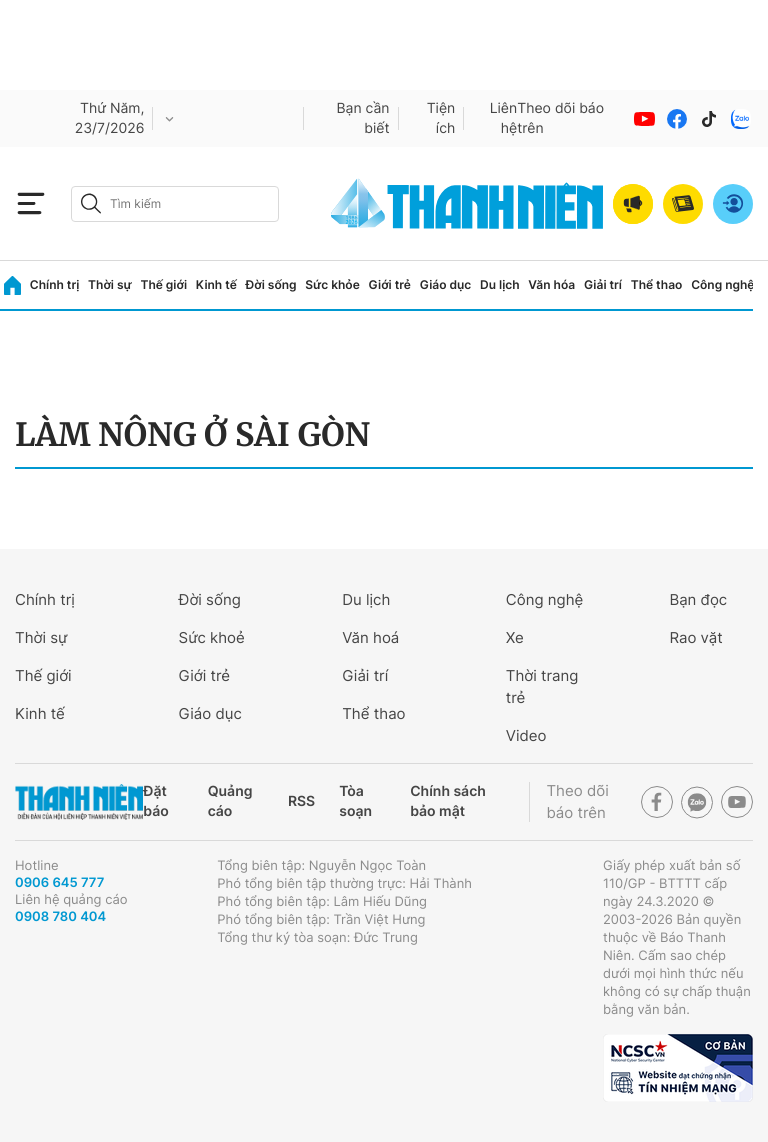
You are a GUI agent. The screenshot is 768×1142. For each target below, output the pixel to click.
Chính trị (55, 284)
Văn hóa (551, 284)
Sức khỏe (332, 284)
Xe (515, 637)
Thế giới (163, 284)
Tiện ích (441, 118)
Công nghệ (722, 284)
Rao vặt (695, 637)
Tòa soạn (355, 801)
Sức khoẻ (212, 637)
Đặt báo (155, 801)
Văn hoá (370, 637)
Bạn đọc (698, 599)
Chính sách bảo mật (448, 801)
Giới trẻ (390, 284)
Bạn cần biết (362, 118)
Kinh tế (216, 284)
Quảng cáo (230, 801)
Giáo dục (446, 284)
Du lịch (500, 284)
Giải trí (603, 284)
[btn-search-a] (91, 203)
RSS (301, 801)
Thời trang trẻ (542, 686)
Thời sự (110, 284)
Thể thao (657, 284)
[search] (175, 204)
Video (526, 735)
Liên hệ (504, 118)
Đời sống (271, 284)
